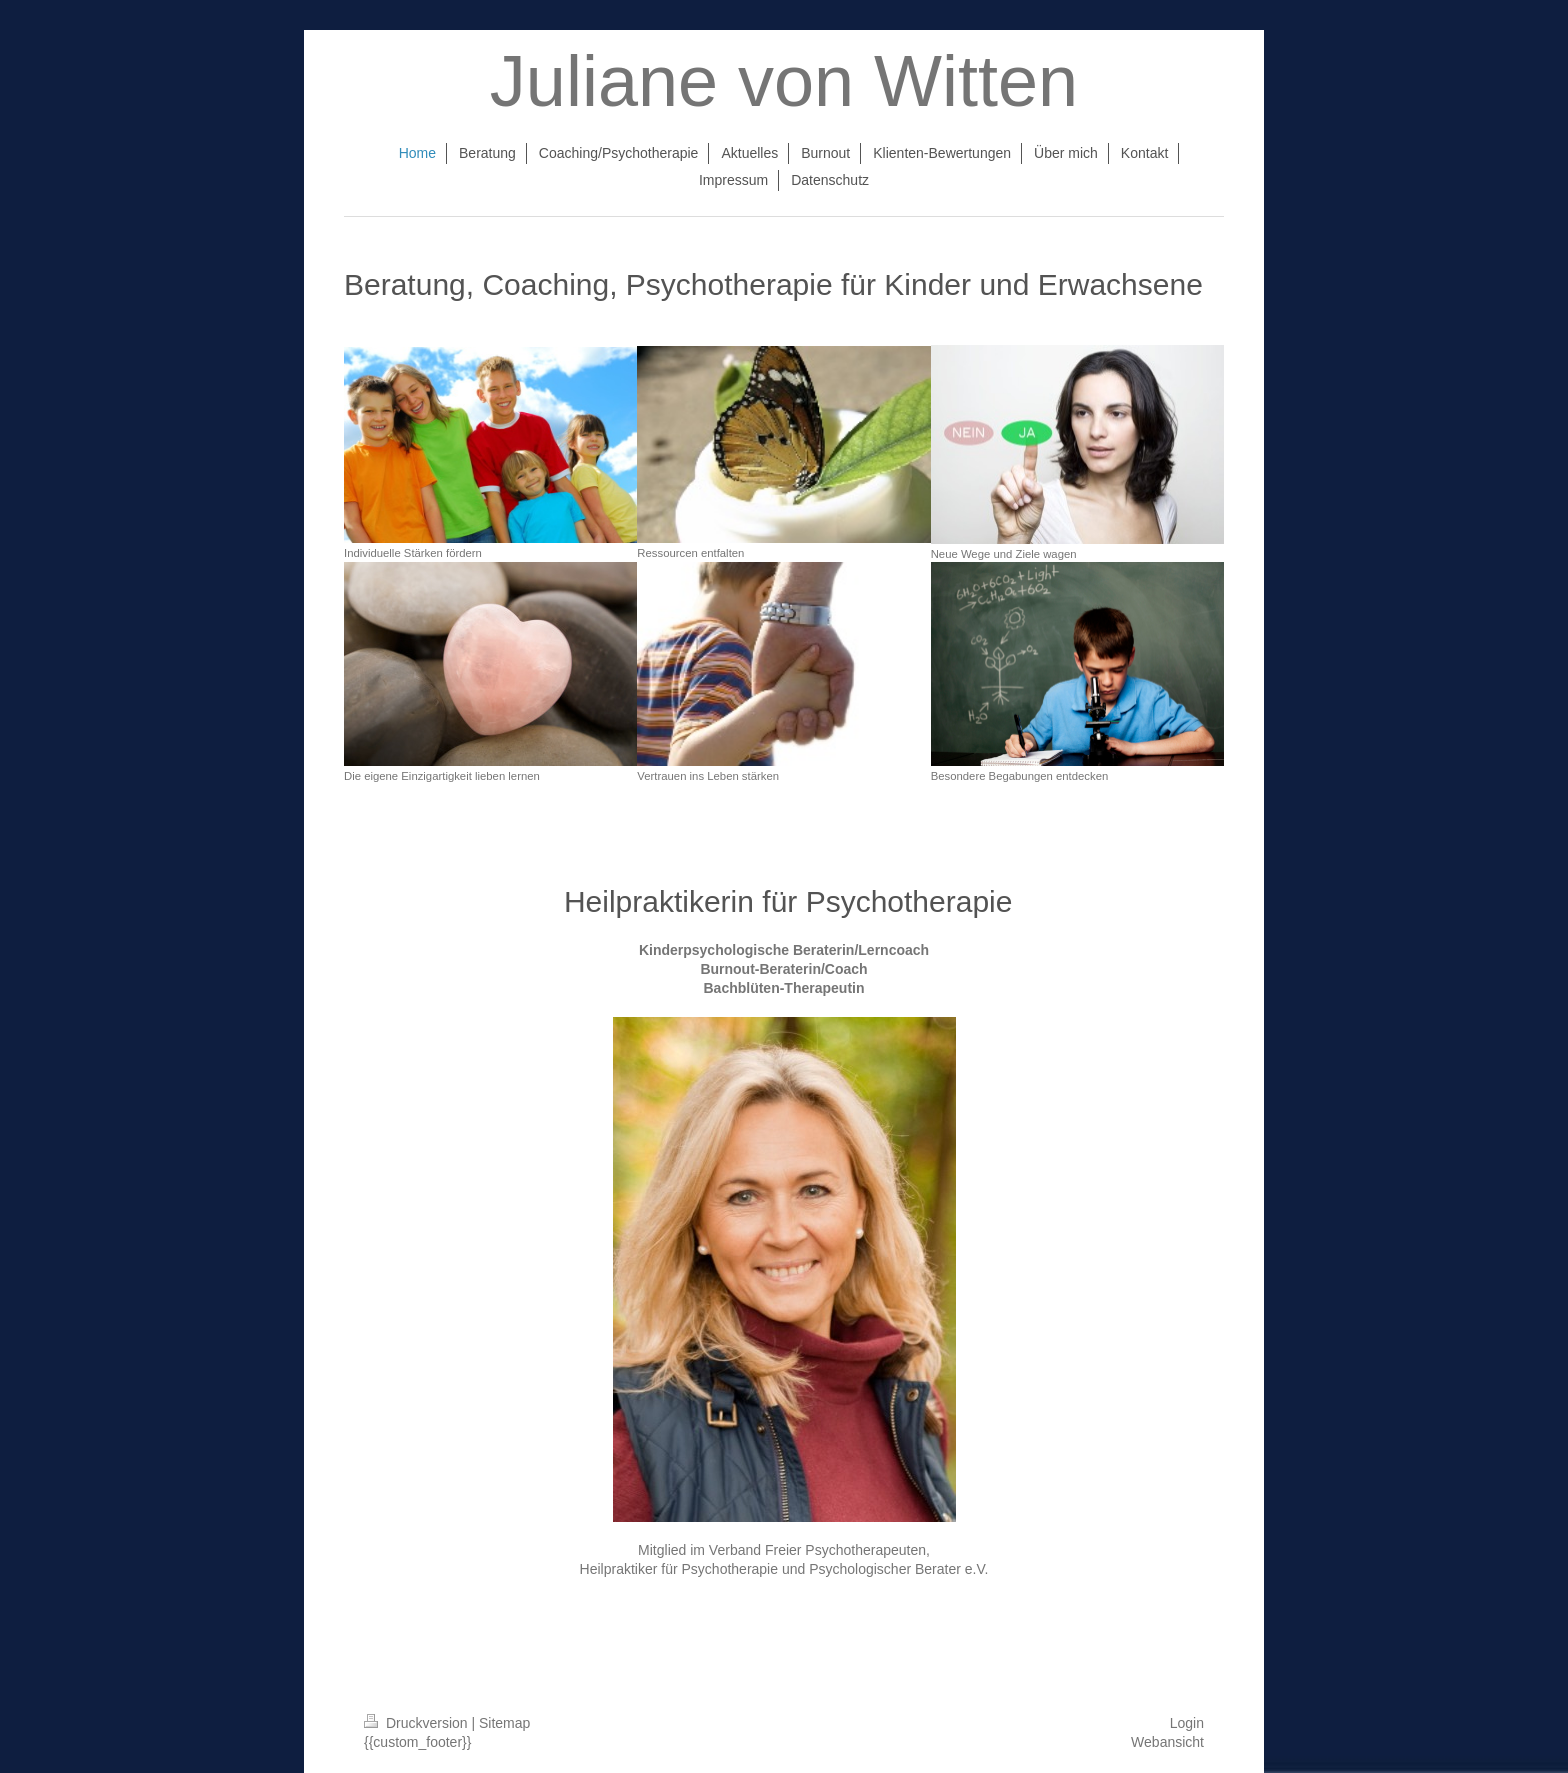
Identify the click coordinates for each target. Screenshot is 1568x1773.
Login (1187, 1723)
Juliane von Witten (784, 81)
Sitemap (504, 1723)
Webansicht (1167, 1742)
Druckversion (417, 1723)
